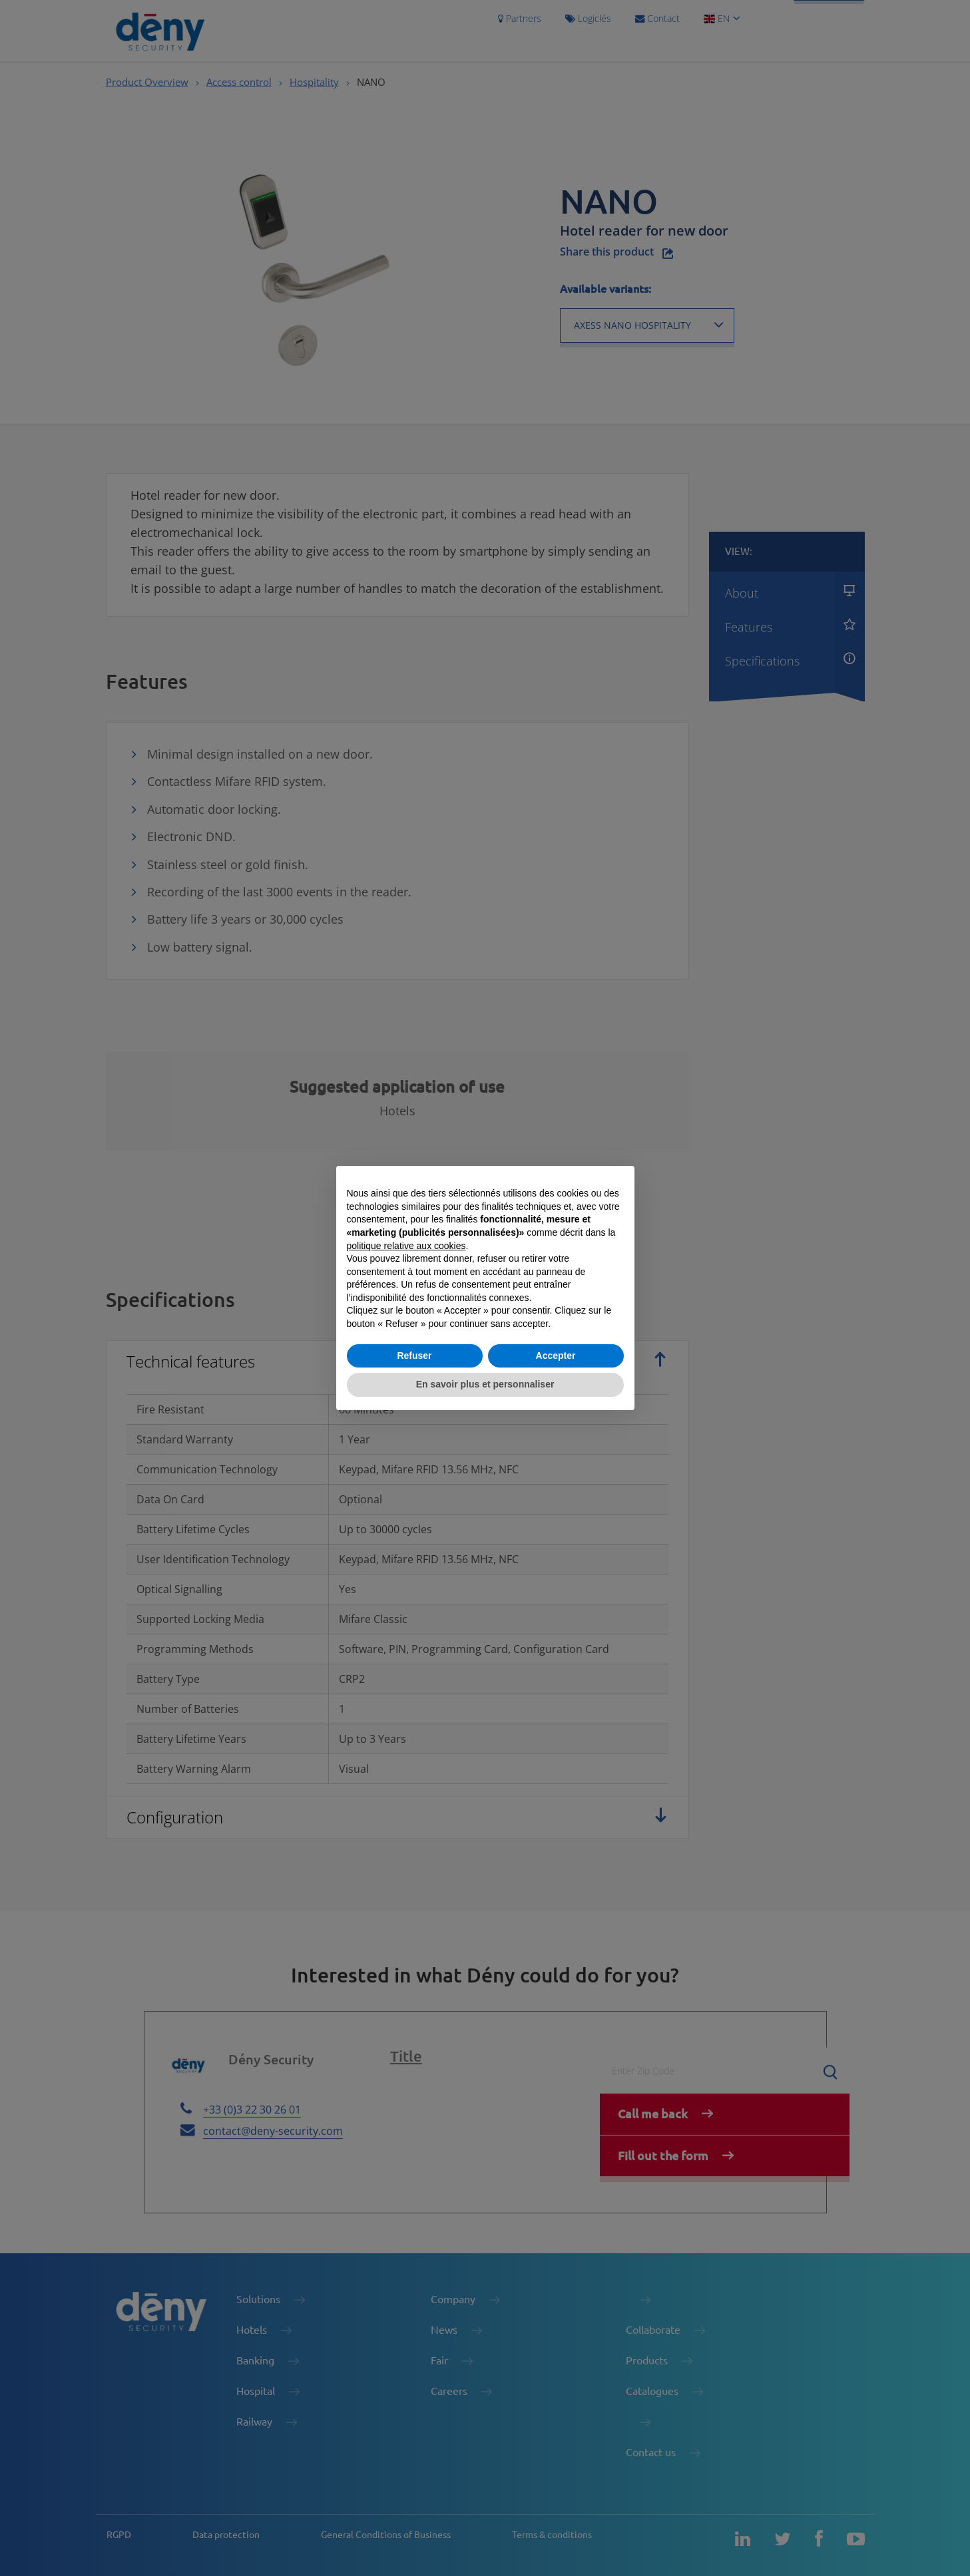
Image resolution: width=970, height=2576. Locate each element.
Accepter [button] (556, 1355)
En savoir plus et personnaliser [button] (485, 1384)
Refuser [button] (414, 1355)
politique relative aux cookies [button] (406, 1245)
